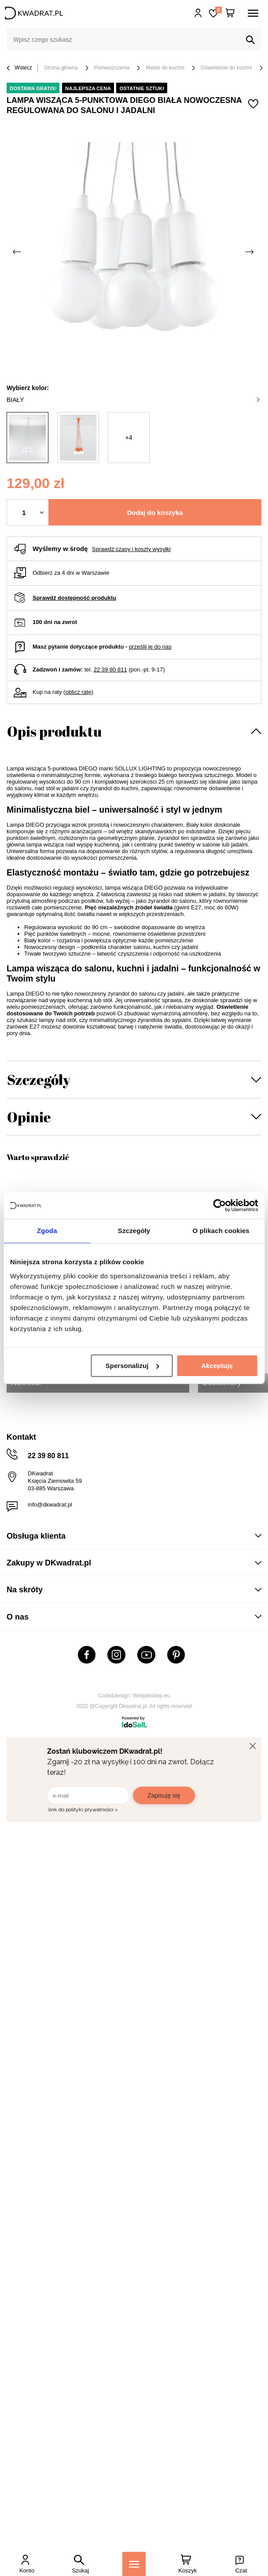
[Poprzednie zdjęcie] (18, 252)
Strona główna (61, 68)
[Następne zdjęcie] (250, 252)
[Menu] (134, 2564)
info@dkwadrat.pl (50, 1504)
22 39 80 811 (110, 669)
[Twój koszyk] (230, 13)
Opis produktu (54, 731)
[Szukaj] (250, 40)
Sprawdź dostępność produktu (74, 598)
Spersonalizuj (132, 1365)
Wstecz (19, 68)
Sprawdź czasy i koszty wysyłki (131, 549)
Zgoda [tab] (47, 1230)
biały (133, 399)
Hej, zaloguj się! (198, 13)
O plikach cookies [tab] (221, 1230)
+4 (128, 437)
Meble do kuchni (165, 68)
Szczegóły (38, 1079)
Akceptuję (217, 1365)
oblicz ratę (78, 692)
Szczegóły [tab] (134, 1230)
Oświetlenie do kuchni (226, 68)
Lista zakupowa (218, 10)
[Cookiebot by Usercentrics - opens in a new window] (219, 1205)
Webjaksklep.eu (151, 1696)
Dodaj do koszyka (155, 512)
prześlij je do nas (150, 646)
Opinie (29, 1116)
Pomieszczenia (112, 68)
